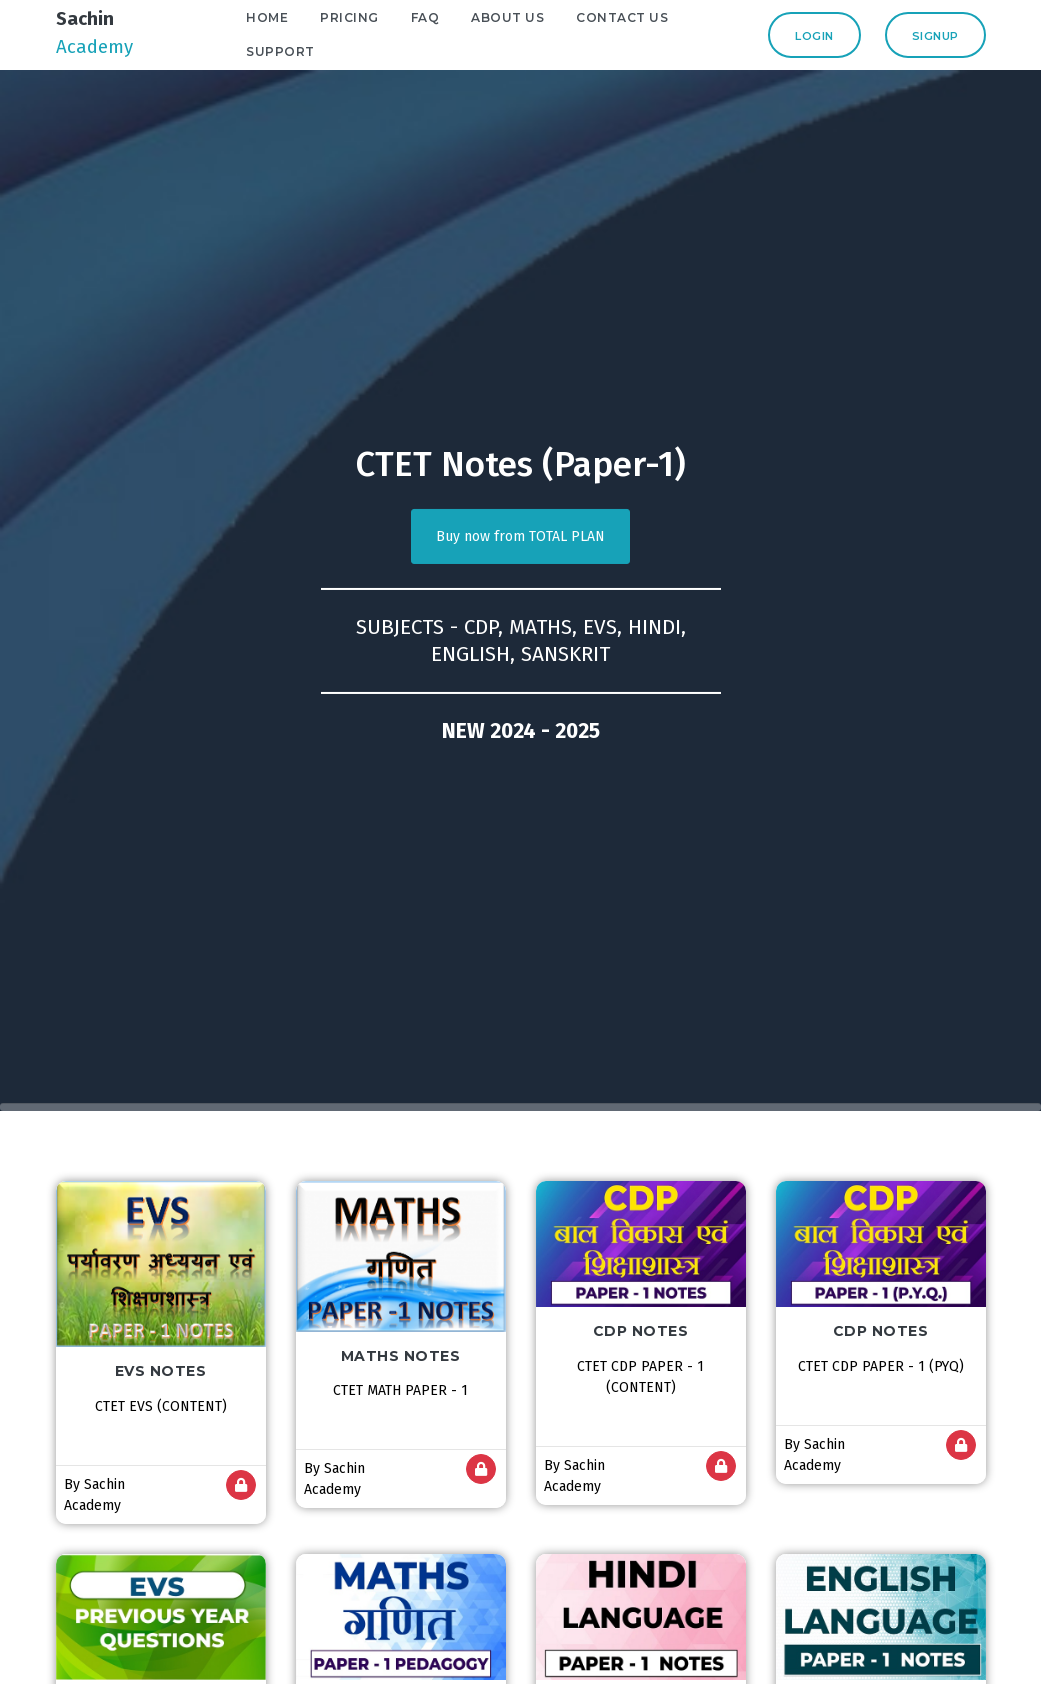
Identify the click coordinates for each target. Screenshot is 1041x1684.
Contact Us (650, 17)
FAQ (452, 17)
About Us (535, 17)
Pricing (377, 17)
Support (308, 51)
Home (295, 17)
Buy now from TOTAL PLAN (520, 536)
